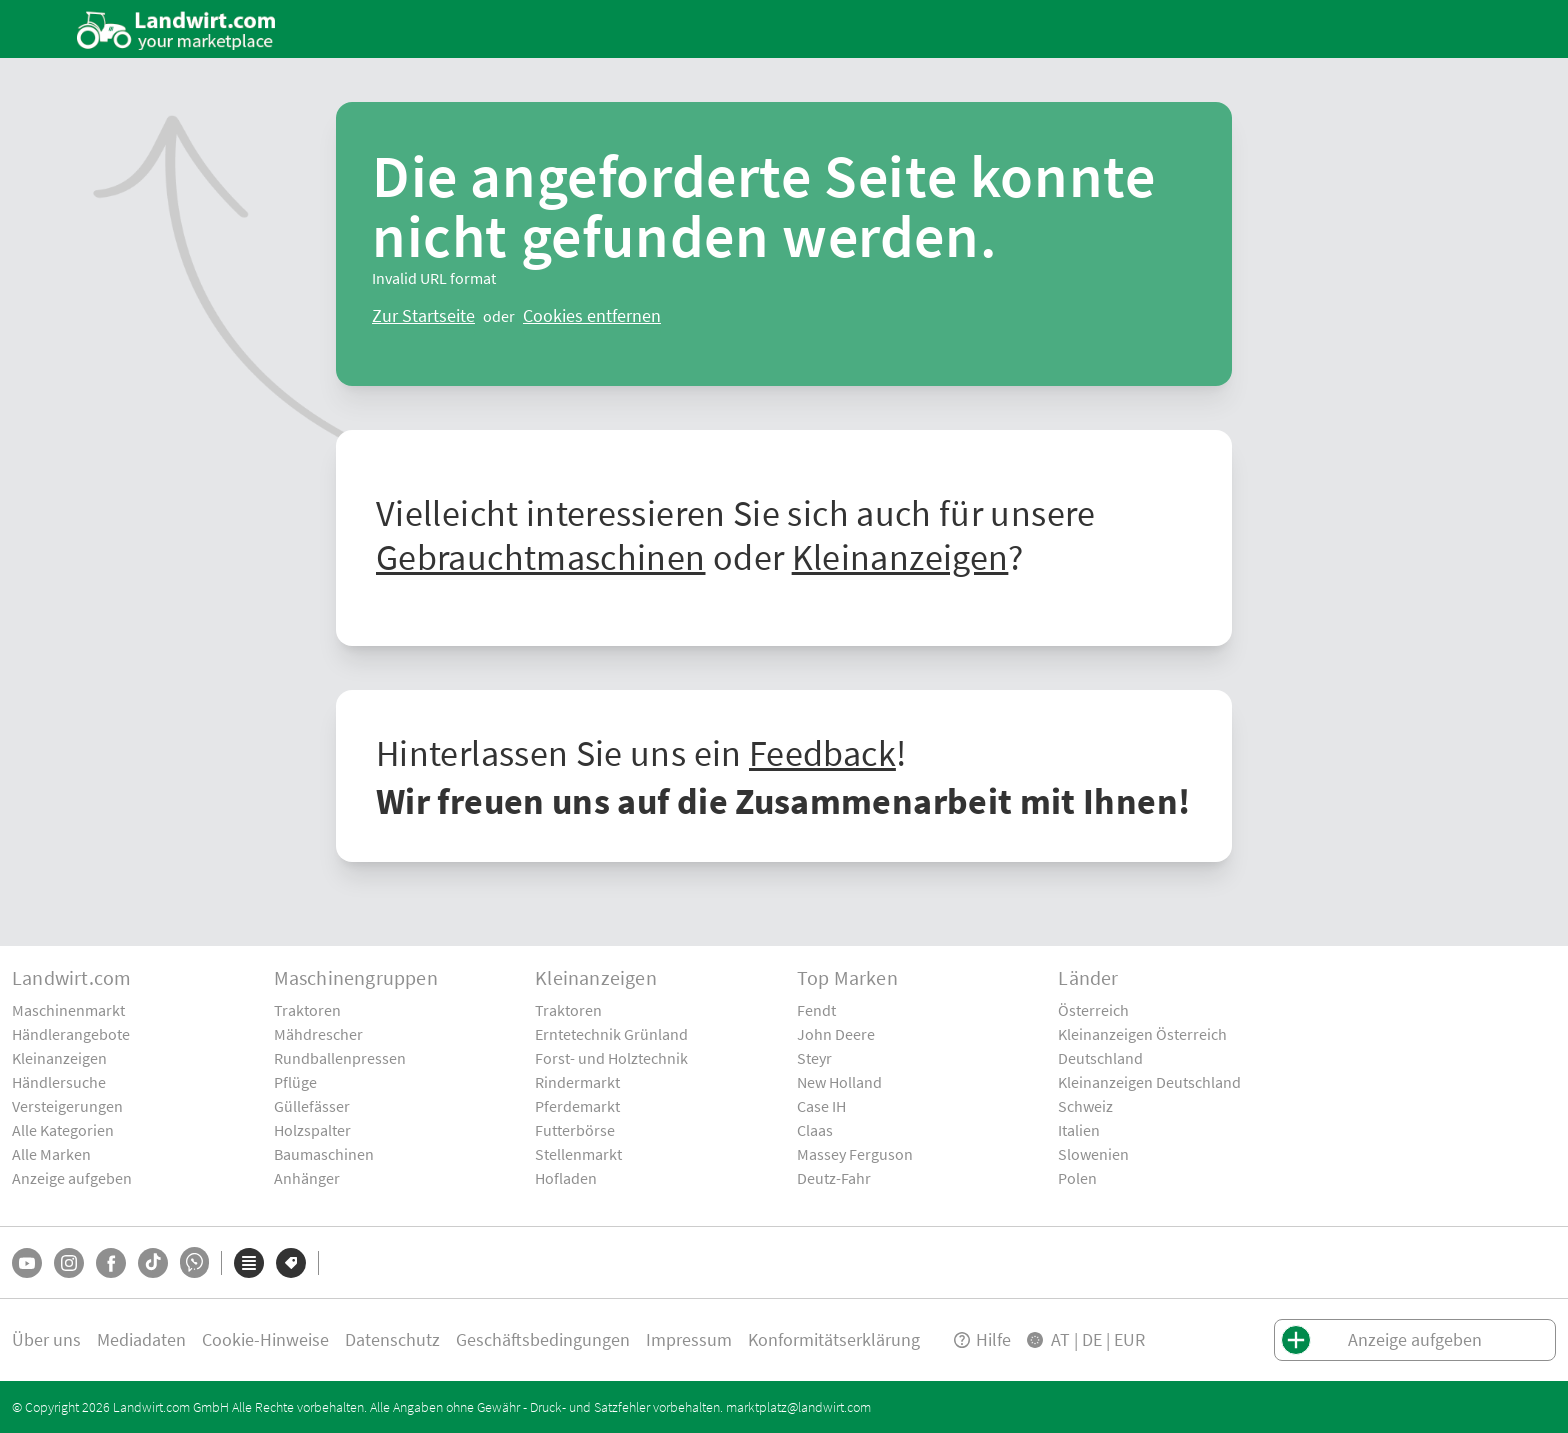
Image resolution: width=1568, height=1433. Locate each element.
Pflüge (295, 1082)
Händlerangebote (71, 1034)
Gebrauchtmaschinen (540, 557)
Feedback (822, 753)
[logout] (592, 316)
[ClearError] (423, 316)
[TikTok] (153, 1263)
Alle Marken (51, 1154)
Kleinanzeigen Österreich (1142, 1034)
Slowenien (1093, 1154)
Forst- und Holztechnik (611, 1058)
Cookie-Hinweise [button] (265, 1339)
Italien (1079, 1130)
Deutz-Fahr (834, 1178)
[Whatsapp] (194, 1262)
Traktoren (307, 1010)
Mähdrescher (318, 1034)
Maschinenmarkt (68, 1010)
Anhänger (307, 1178)
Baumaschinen (324, 1154)
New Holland (839, 1082)
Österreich (1093, 1010)
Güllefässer (312, 1106)
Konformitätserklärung (834, 1339)
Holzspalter (312, 1130)
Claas (815, 1130)
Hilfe (981, 1339)
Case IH (821, 1106)
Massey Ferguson (855, 1154)
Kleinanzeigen (900, 557)
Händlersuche (59, 1082)
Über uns (46, 1339)
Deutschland (1100, 1058)
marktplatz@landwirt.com (798, 1407)
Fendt (816, 1010)
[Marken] (291, 1263)
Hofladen (566, 1178)
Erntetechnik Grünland (611, 1034)
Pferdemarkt (577, 1106)
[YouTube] (27, 1263)
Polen (1077, 1178)
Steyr (814, 1058)
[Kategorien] (249, 1263)
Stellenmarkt (578, 1154)
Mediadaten (141, 1339)
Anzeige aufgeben (72, 1178)
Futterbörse (575, 1130)
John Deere (836, 1034)
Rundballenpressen (340, 1058)
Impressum (689, 1339)
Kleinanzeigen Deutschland (1149, 1082)
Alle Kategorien (63, 1130)
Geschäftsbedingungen (543, 1339)
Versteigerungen (67, 1106)
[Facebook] (111, 1263)
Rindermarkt (577, 1082)
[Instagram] (69, 1263)
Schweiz (1085, 1106)
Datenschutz (392, 1339)
